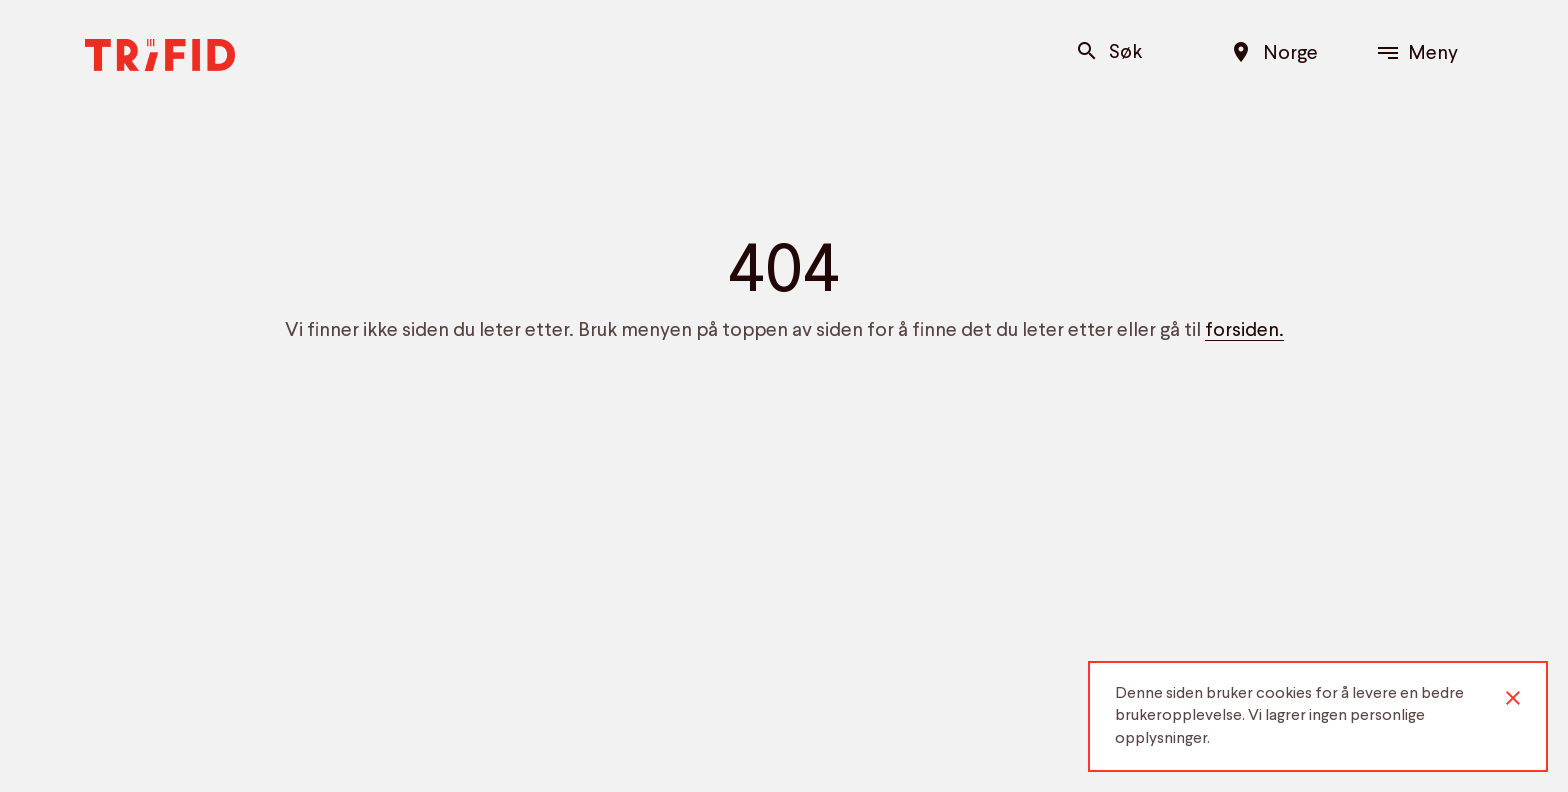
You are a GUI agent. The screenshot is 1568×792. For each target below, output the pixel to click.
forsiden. (1244, 331)
